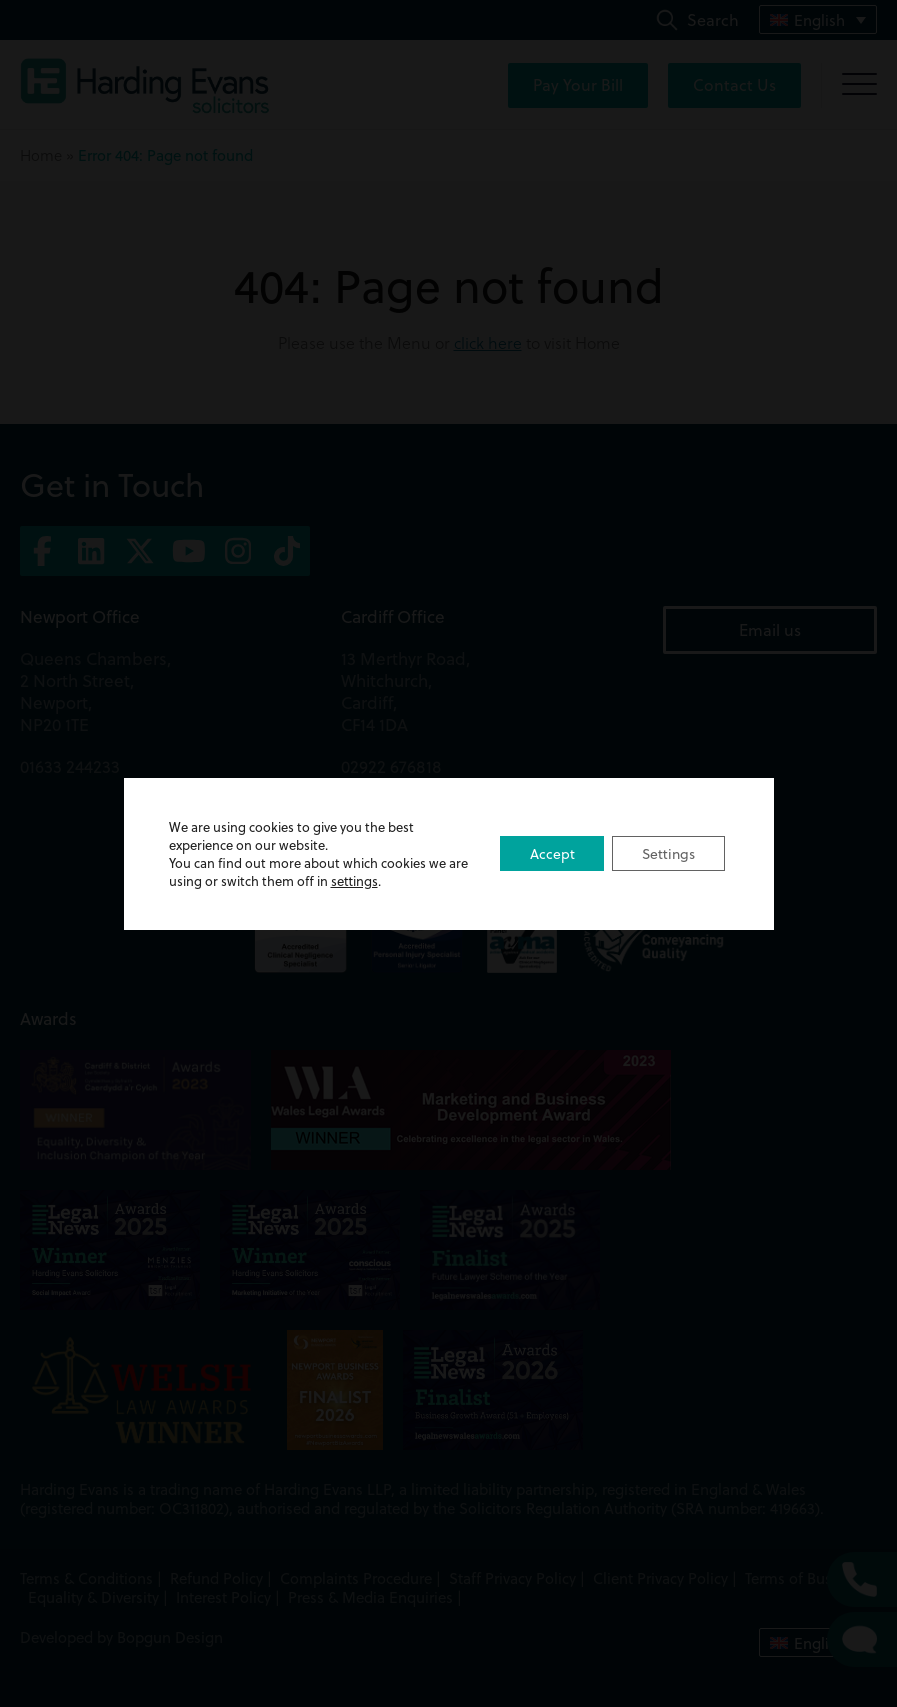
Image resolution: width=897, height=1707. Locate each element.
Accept (550, 854)
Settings (668, 854)
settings (376, 881)
